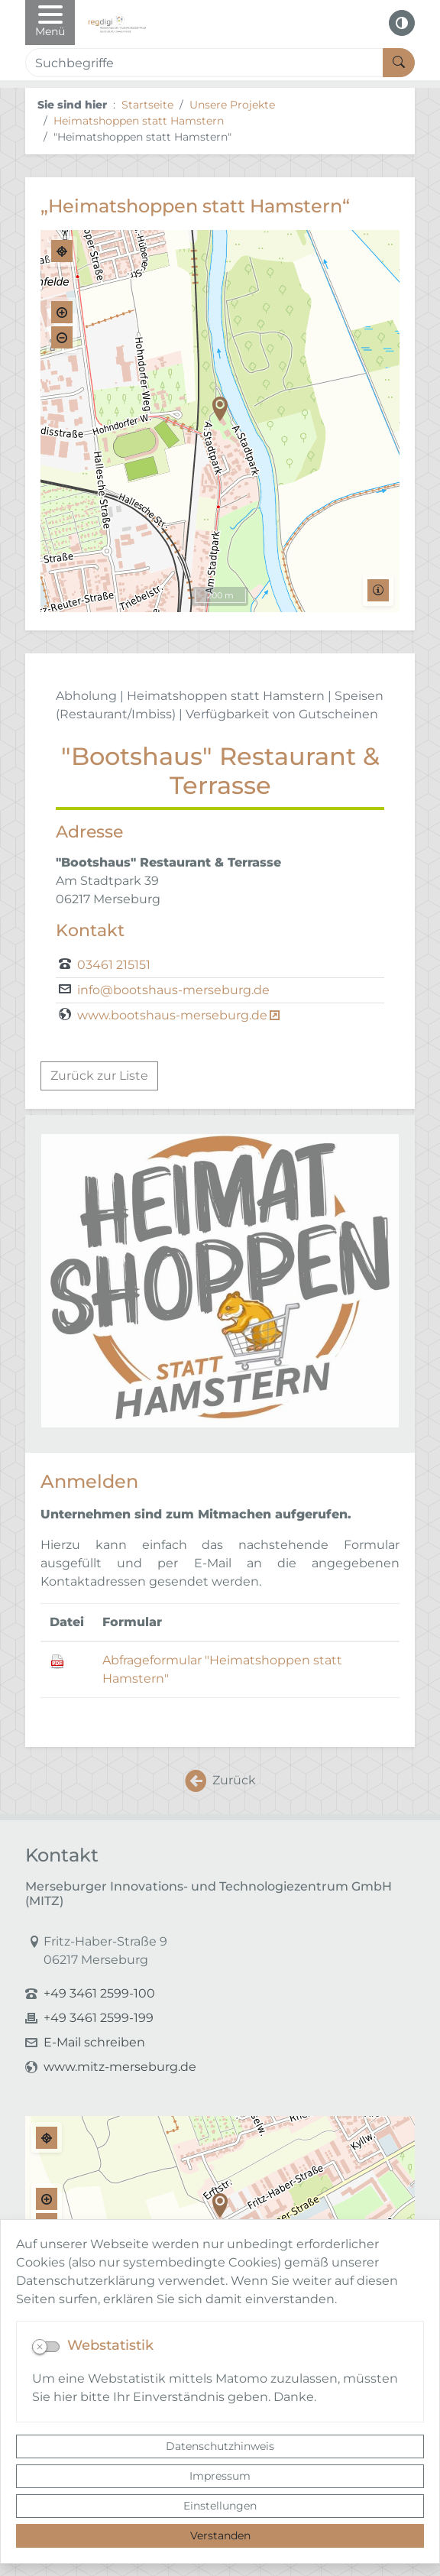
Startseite (147, 105)
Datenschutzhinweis (220, 2446)
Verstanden (220, 2535)
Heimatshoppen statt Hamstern (138, 121)
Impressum (220, 2476)
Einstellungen (220, 2506)
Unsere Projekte (232, 105)
